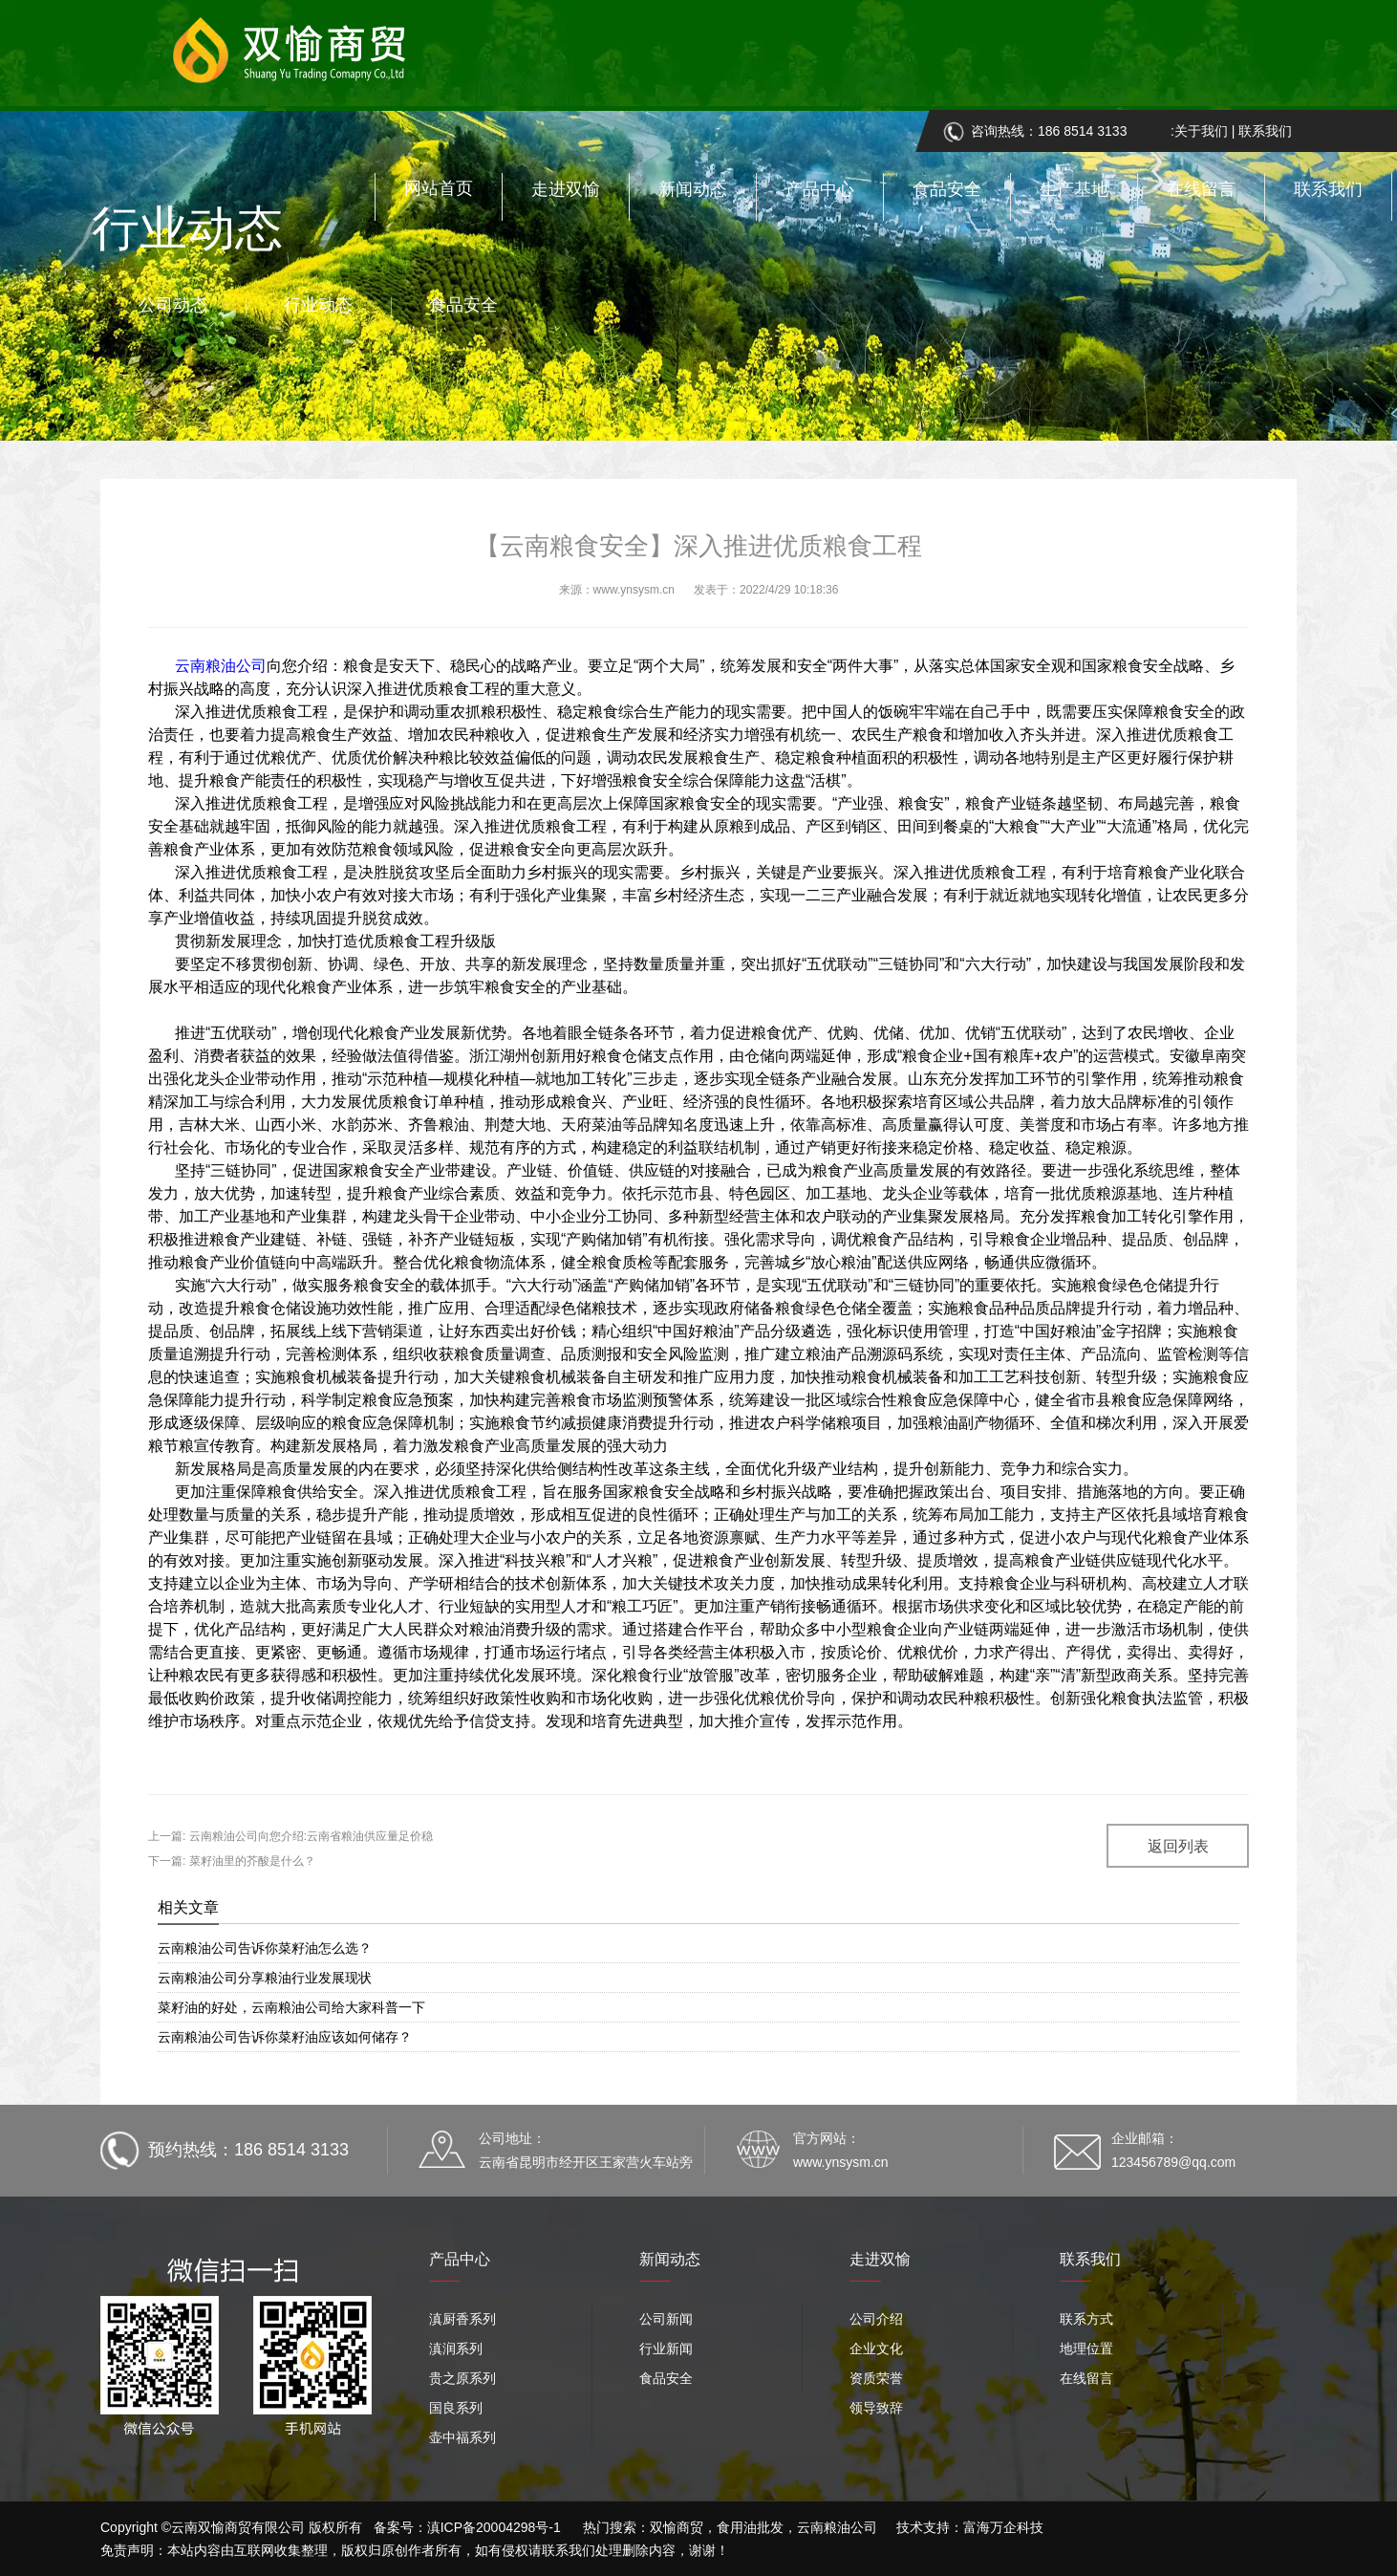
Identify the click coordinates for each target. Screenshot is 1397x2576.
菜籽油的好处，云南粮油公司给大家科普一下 (291, 2007)
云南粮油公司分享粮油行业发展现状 (265, 1977)
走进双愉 (565, 189)
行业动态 (318, 304)
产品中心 (819, 189)
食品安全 (947, 189)
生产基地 (1074, 189)
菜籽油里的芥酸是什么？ (249, 1861)
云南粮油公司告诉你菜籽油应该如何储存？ (285, 2037)
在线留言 (1201, 189)
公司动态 (173, 304)
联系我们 (1328, 189)
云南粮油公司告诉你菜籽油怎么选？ (265, 1948)
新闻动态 (692, 189)
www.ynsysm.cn (634, 589)
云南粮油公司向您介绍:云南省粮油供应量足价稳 (309, 1836)
